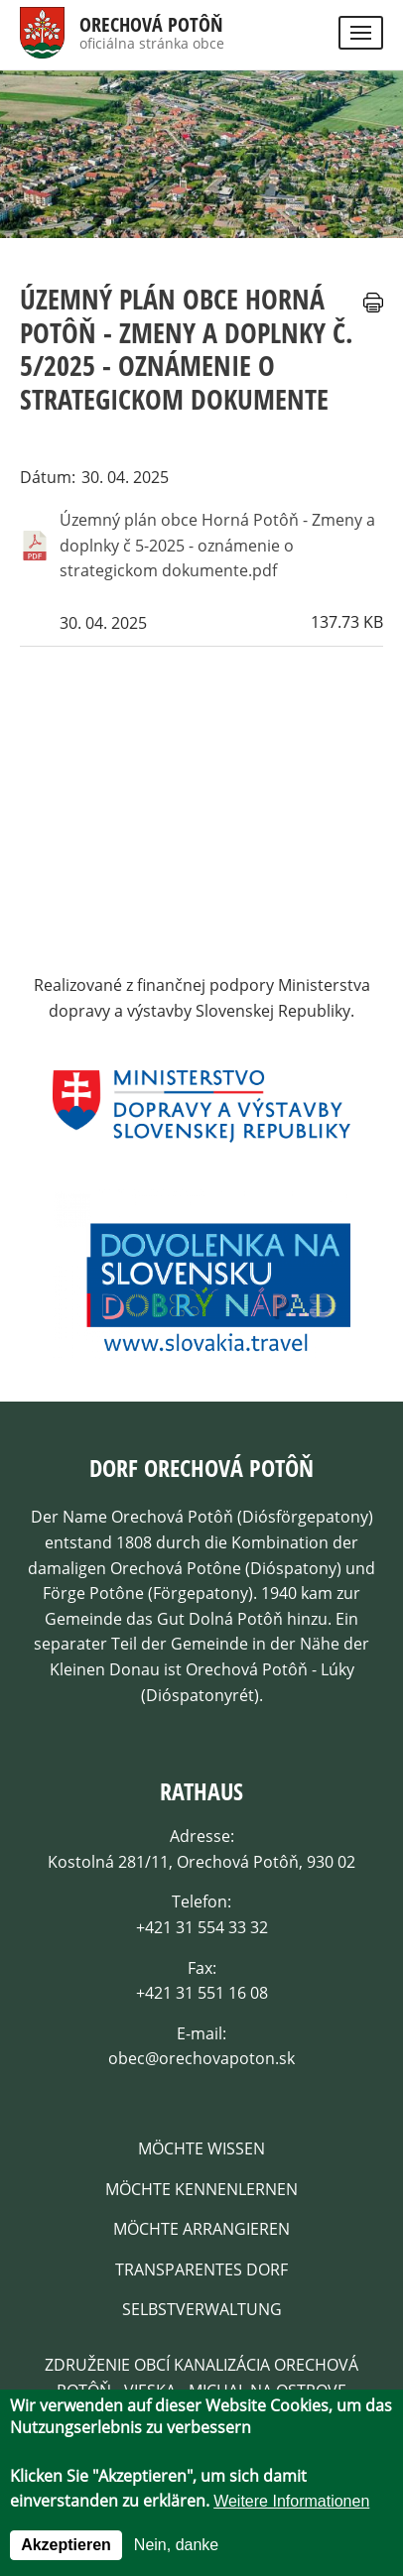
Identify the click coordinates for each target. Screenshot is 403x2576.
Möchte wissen (201, 2148)
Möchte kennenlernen (201, 2189)
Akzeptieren (66, 2544)
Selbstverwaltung (202, 2309)
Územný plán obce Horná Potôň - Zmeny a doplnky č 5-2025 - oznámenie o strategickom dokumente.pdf (217, 545)
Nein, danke (176, 2544)
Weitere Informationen (291, 2501)
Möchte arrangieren (201, 2229)
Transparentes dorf (201, 2269)
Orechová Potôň (151, 25)
